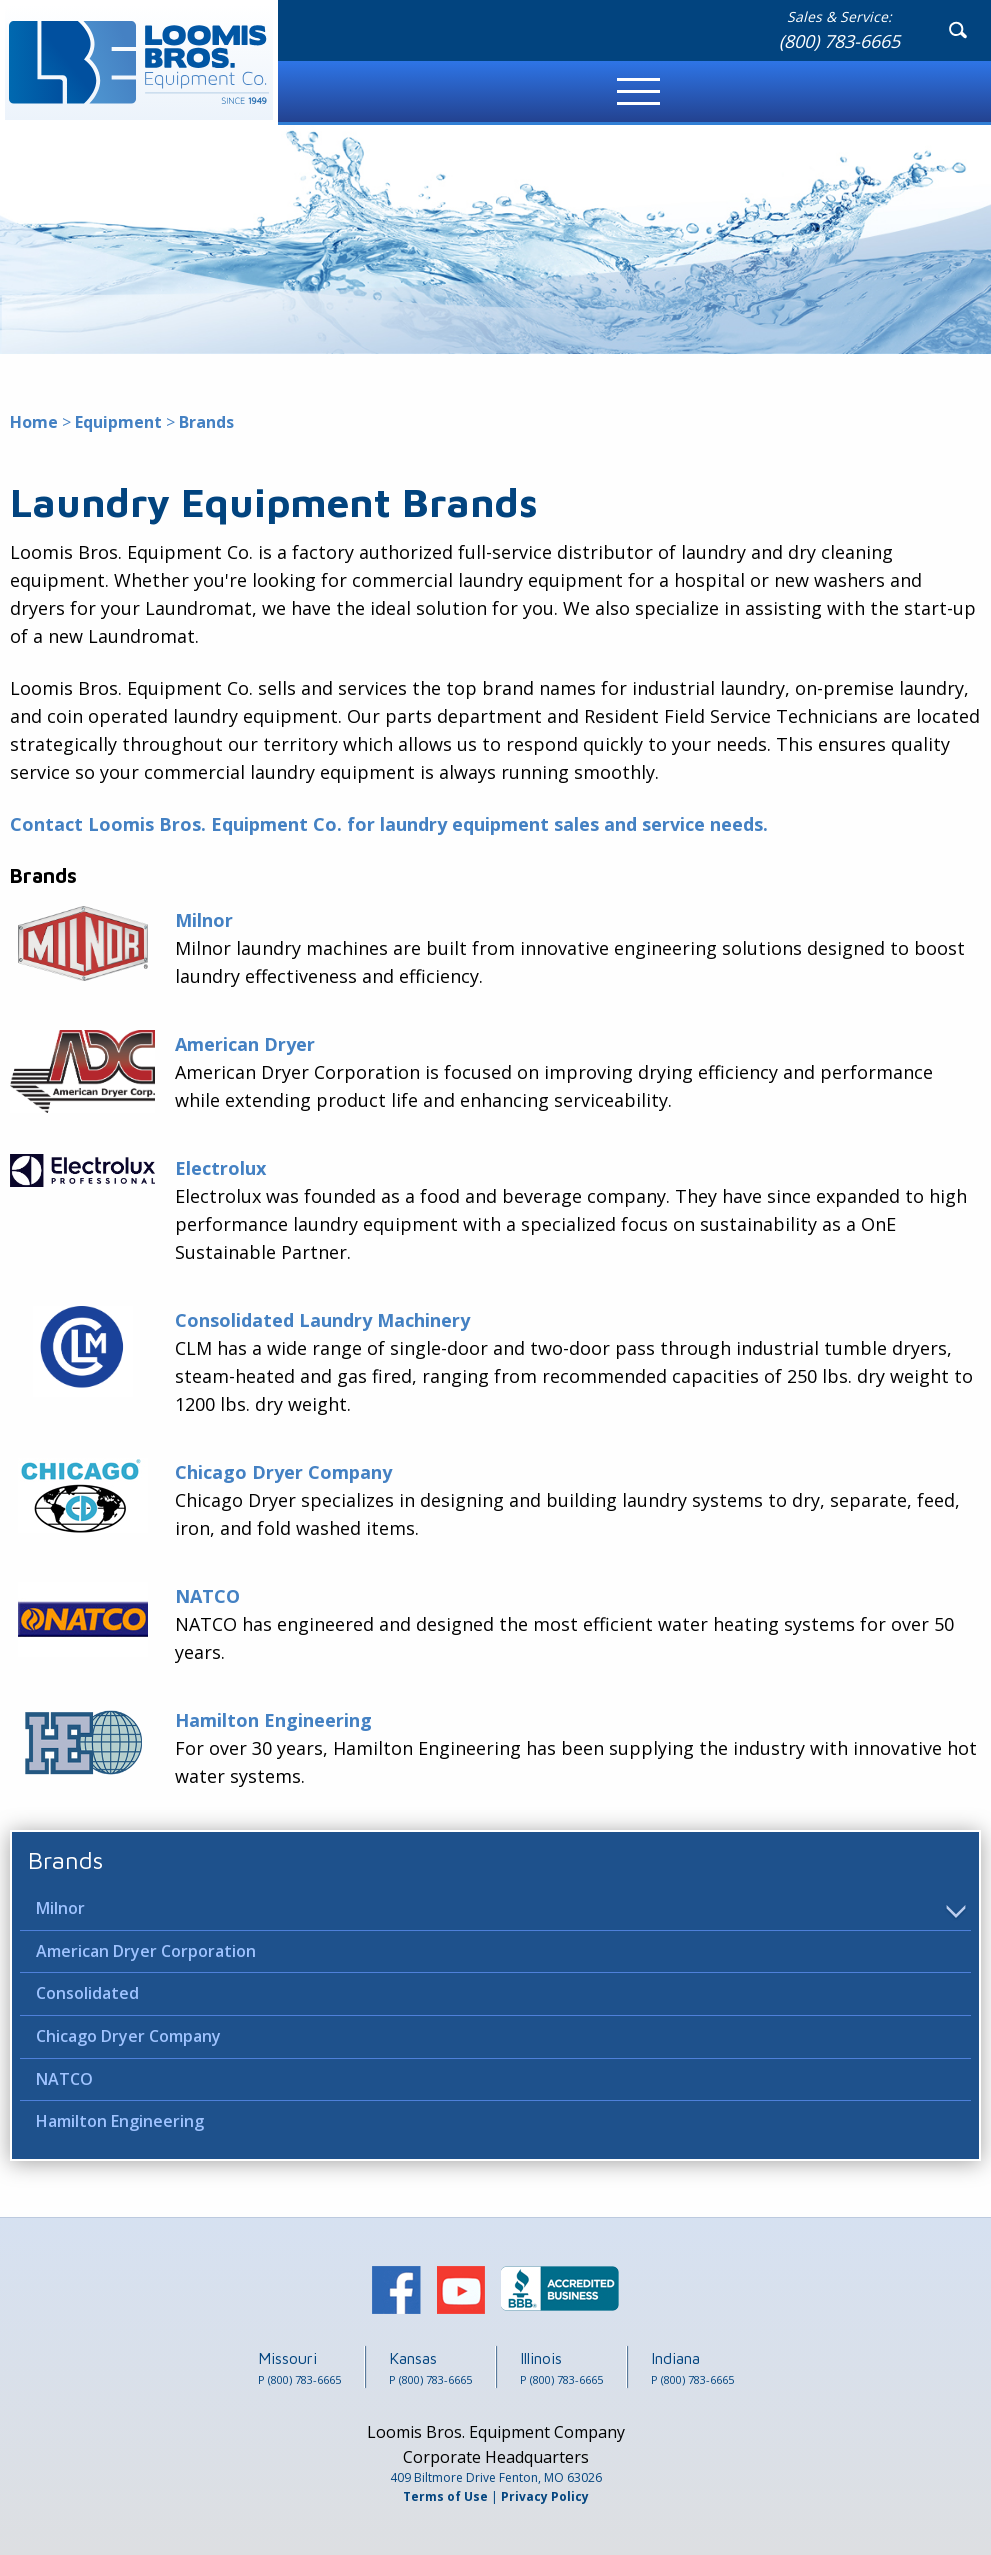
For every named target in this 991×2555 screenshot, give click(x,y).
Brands (65, 1860)
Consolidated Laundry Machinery (322, 1320)
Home (34, 422)
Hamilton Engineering (120, 2121)
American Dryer (245, 1044)
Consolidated (87, 1993)
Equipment (118, 422)
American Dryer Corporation (146, 1951)
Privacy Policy (545, 2496)
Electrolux (220, 1168)
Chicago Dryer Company (128, 2036)
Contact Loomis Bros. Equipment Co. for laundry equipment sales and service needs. (389, 824)
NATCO (64, 2079)
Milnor (60, 1908)
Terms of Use (445, 2496)
